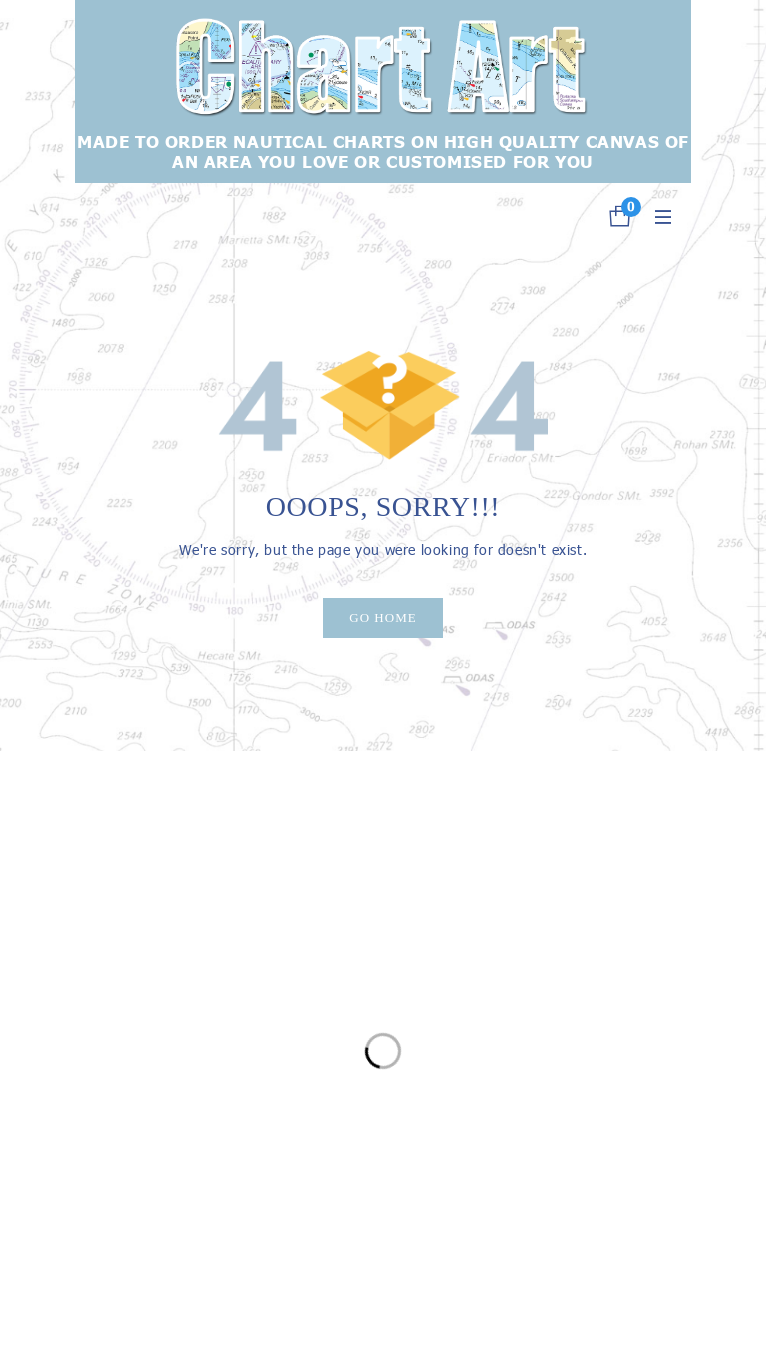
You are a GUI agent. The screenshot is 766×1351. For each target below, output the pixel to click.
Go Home (382, 617)
